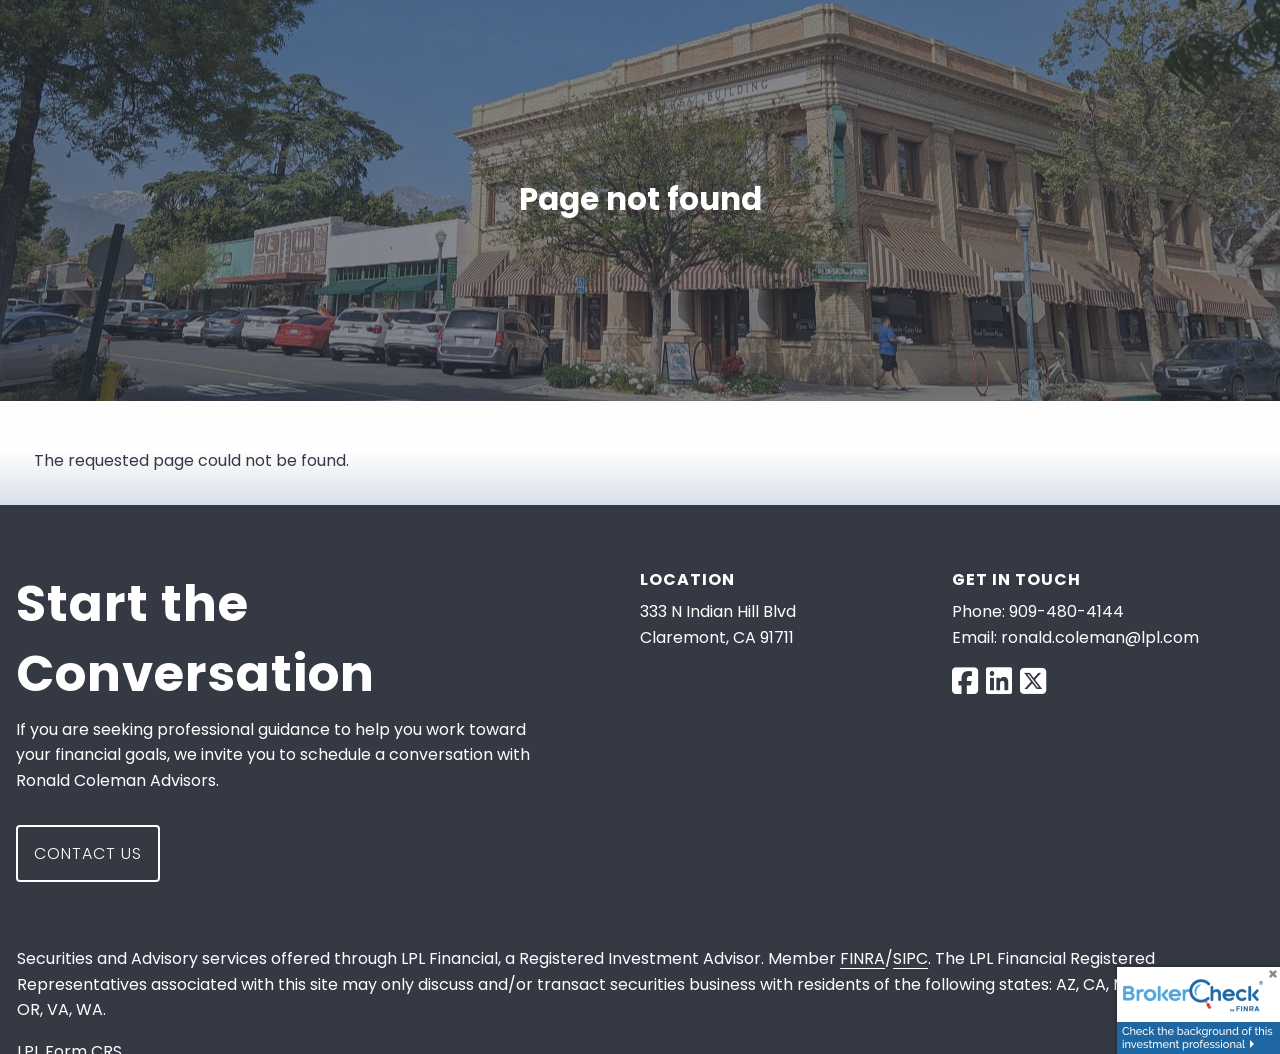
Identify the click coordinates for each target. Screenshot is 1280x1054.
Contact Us (88, 853)
